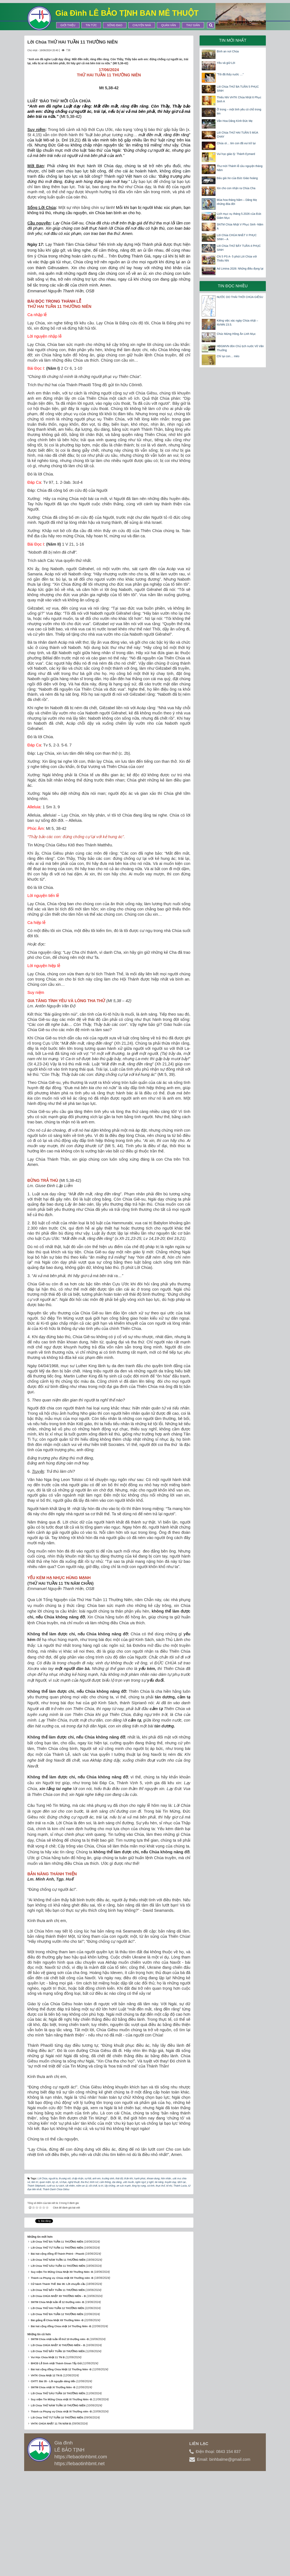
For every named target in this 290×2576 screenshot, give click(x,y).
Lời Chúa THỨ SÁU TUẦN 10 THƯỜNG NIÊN (58, 2496)
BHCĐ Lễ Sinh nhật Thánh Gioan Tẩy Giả (56, 2465)
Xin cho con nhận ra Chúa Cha (236, 188)
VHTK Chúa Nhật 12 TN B (46, 2477)
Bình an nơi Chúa (228, 51)
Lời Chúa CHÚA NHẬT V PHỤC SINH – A (237, 237)
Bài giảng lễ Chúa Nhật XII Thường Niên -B (57, 2422)
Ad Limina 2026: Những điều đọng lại (240, 268)
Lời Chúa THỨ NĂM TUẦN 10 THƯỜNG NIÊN (58, 2508)
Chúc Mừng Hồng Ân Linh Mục (236, 333)
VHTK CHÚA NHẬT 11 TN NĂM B (51, 2526)
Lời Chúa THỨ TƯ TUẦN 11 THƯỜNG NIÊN (57, 2350)
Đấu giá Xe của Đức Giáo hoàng (237, 178)
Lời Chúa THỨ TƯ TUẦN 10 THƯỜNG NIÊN (57, 2520)
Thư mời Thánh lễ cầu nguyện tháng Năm (239, 168)
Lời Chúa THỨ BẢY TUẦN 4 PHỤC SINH (239, 247)
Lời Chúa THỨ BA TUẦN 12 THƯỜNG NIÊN (57, 2416)
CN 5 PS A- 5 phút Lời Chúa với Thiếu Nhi (237, 258)
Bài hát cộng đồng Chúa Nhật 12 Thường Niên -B (61, 2471)
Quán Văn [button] (168, 25)
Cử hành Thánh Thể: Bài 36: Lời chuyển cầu (58, 2386)
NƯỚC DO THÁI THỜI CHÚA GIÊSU (240, 297)
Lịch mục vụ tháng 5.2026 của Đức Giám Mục (239, 215)
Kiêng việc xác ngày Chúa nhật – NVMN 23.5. (237, 322)
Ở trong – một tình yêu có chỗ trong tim (239, 111)
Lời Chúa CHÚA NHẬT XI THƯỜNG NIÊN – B (58, 2447)
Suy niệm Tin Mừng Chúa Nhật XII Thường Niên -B (62, 2374)
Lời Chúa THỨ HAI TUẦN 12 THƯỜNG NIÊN (57, 2410)
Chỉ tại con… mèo (228, 356)
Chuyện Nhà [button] (142, 25)
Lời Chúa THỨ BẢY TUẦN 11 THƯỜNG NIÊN (58, 2392)
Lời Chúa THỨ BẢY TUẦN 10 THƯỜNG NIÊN (58, 2453)
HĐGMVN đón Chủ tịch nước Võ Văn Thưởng (240, 348)
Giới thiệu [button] (67, 25)
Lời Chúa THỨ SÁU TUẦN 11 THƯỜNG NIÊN (58, 2368)
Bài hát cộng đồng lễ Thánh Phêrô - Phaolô (57, 2356)
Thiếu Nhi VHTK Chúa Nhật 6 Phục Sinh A (239, 99)
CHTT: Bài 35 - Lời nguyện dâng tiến (53, 2484)
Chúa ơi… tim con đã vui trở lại (236, 143)
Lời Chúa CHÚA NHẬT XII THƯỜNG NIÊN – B (58, 2398)
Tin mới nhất (232, 40)
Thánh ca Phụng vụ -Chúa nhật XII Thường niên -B (62, 2380)
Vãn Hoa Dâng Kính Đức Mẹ (235, 120)
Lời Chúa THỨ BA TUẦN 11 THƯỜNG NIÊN (57, 2344)
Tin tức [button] (91, 25)
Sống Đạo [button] (114, 25)
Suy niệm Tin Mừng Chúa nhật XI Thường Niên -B (61, 2502)
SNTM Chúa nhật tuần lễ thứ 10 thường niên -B (60, 2441)
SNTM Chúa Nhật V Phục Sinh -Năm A (240, 226)
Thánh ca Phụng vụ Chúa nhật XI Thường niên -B (61, 2514)
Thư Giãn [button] (193, 25)
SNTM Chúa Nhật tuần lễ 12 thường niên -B (57, 2404)
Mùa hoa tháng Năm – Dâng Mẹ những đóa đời (237, 201)
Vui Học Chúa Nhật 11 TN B (48, 2459)
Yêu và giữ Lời (226, 62)
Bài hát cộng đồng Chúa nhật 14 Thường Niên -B (61, 2428)
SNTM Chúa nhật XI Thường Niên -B (53, 2490)
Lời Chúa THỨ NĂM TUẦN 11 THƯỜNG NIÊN (58, 2362)
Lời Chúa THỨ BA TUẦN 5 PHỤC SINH (238, 88)
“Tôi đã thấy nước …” (230, 74)
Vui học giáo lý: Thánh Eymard (236, 154)
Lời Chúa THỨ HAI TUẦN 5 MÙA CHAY (237, 134)
